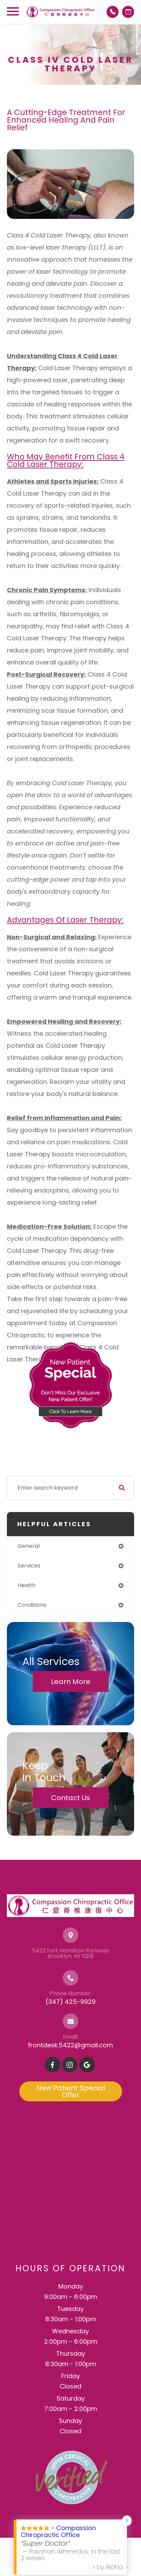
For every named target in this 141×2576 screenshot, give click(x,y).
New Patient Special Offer (70, 2091)
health (27, 1585)
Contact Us (70, 1798)
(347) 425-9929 (70, 2001)
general (29, 1546)
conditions (32, 1605)
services (29, 1566)
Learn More (70, 1681)
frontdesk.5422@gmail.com (70, 2045)
